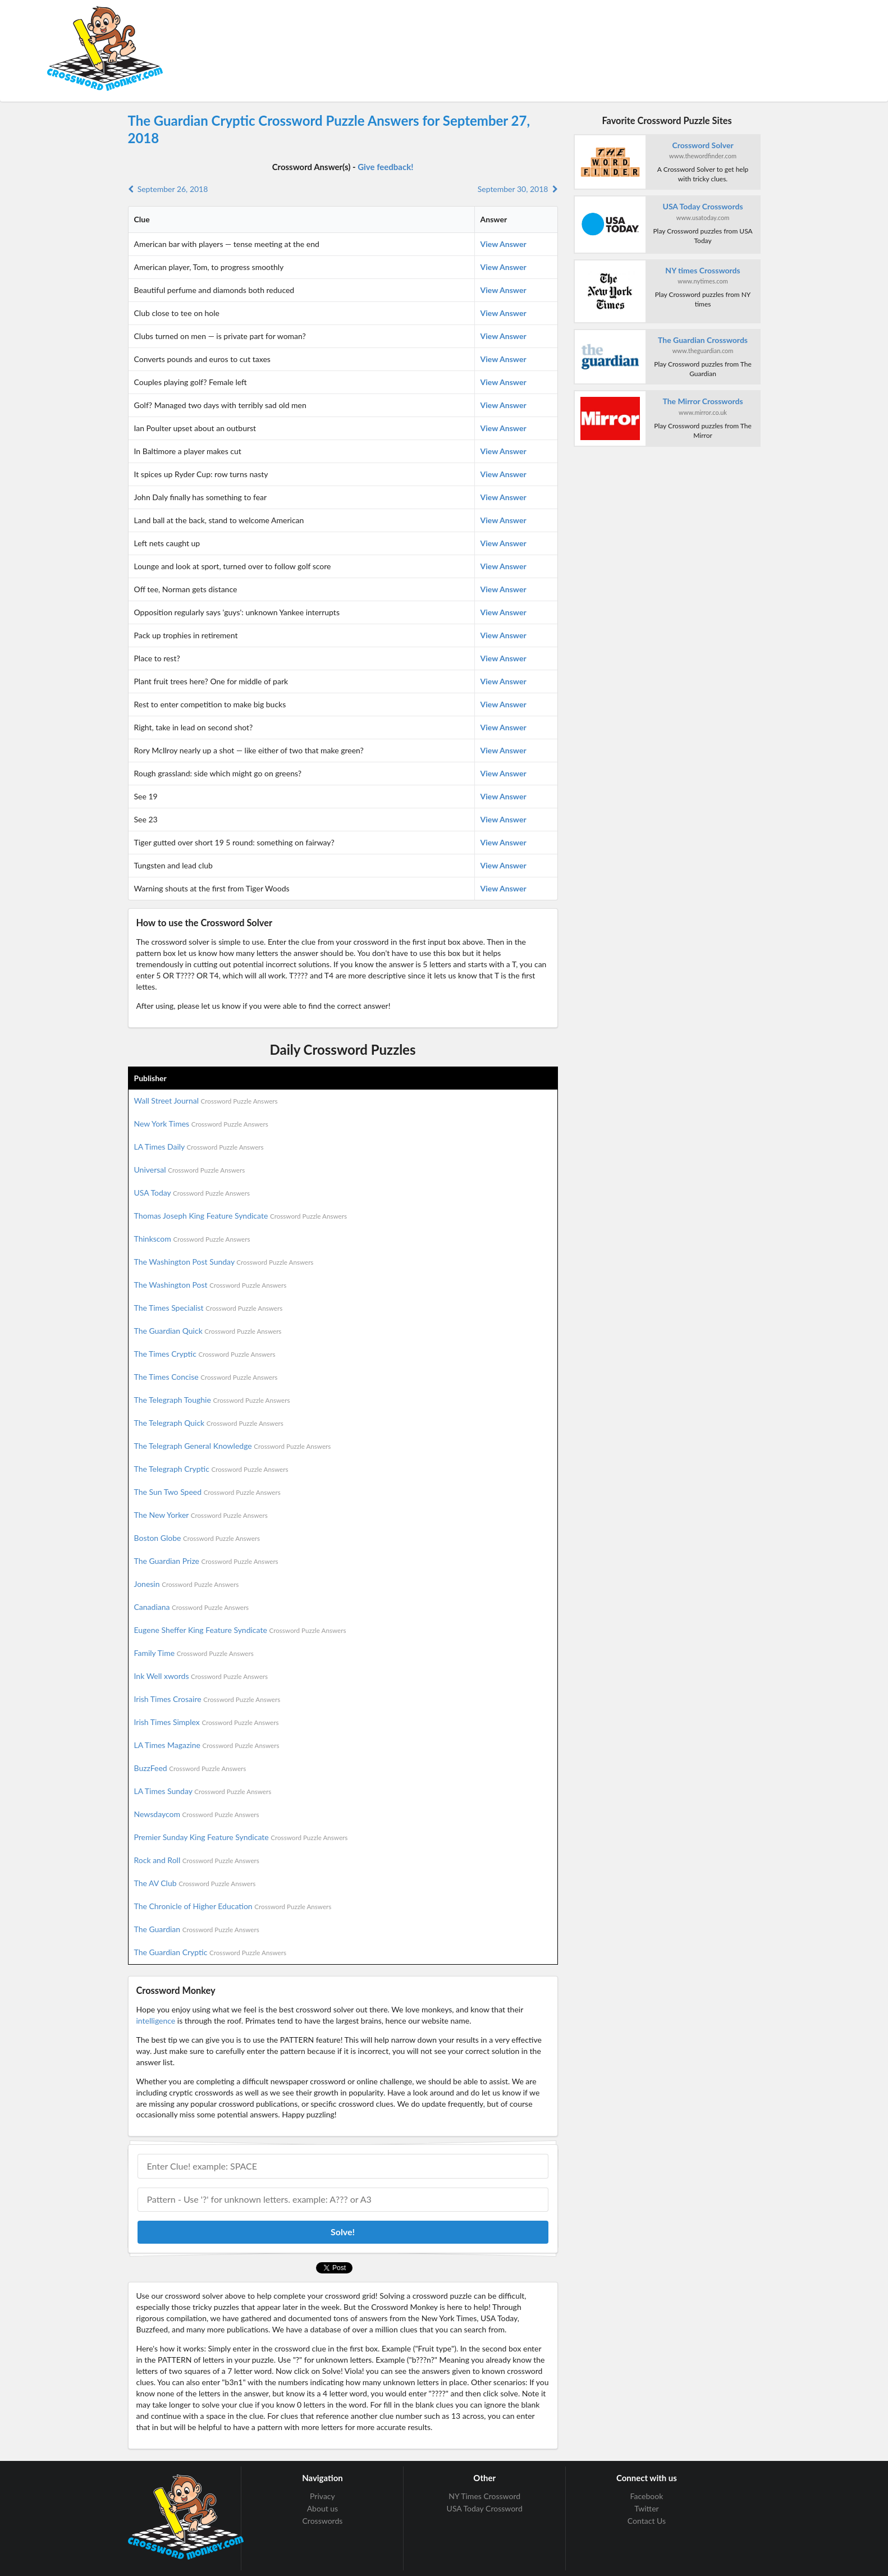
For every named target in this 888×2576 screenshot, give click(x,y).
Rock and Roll (196, 1860)
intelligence (156, 2020)
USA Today (192, 1192)
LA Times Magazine (207, 1745)
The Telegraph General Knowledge (232, 1446)
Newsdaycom (196, 1814)
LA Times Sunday (203, 1791)
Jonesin (186, 1584)
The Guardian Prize (206, 1561)
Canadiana (191, 1607)
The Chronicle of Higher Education (233, 1906)
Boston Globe (197, 1538)
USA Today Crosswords (703, 206)
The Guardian (196, 1929)
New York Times (201, 1123)
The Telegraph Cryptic (211, 1469)
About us (322, 2508)
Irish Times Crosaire (207, 1699)
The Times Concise (206, 1376)
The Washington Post (210, 1284)
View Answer (503, 244)
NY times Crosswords (702, 270)
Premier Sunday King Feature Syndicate (241, 1837)
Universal (189, 1169)
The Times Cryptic (205, 1353)
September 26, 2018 (168, 189)
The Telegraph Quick (208, 1422)
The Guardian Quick (208, 1330)
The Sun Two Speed (207, 1492)
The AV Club (195, 1883)
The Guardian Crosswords (703, 340)
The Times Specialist (208, 1307)
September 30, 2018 (518, 189)
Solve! (343, 2231)
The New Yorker (201, 1515)
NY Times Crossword (484, 2496)
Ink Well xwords (201, 1676)
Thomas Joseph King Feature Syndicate (240, 1215)
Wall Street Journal (206, 1100)
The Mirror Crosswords (702, 401)
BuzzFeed (190, 1768)
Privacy (322, 2496)
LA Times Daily (199, 1146)
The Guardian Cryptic (210, 1952)
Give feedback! (385, 167)
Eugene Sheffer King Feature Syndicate (240, 1630)
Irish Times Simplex (206, 1722)
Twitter (646, 2508)
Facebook (646, 2496)
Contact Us (647, 2520)
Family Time (194, 1653)
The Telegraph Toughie (212, 1399)
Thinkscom (192, 1238)
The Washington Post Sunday (224, 1261)
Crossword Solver (702, 145)
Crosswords (323, 2520)
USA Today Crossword (485, 2508)
